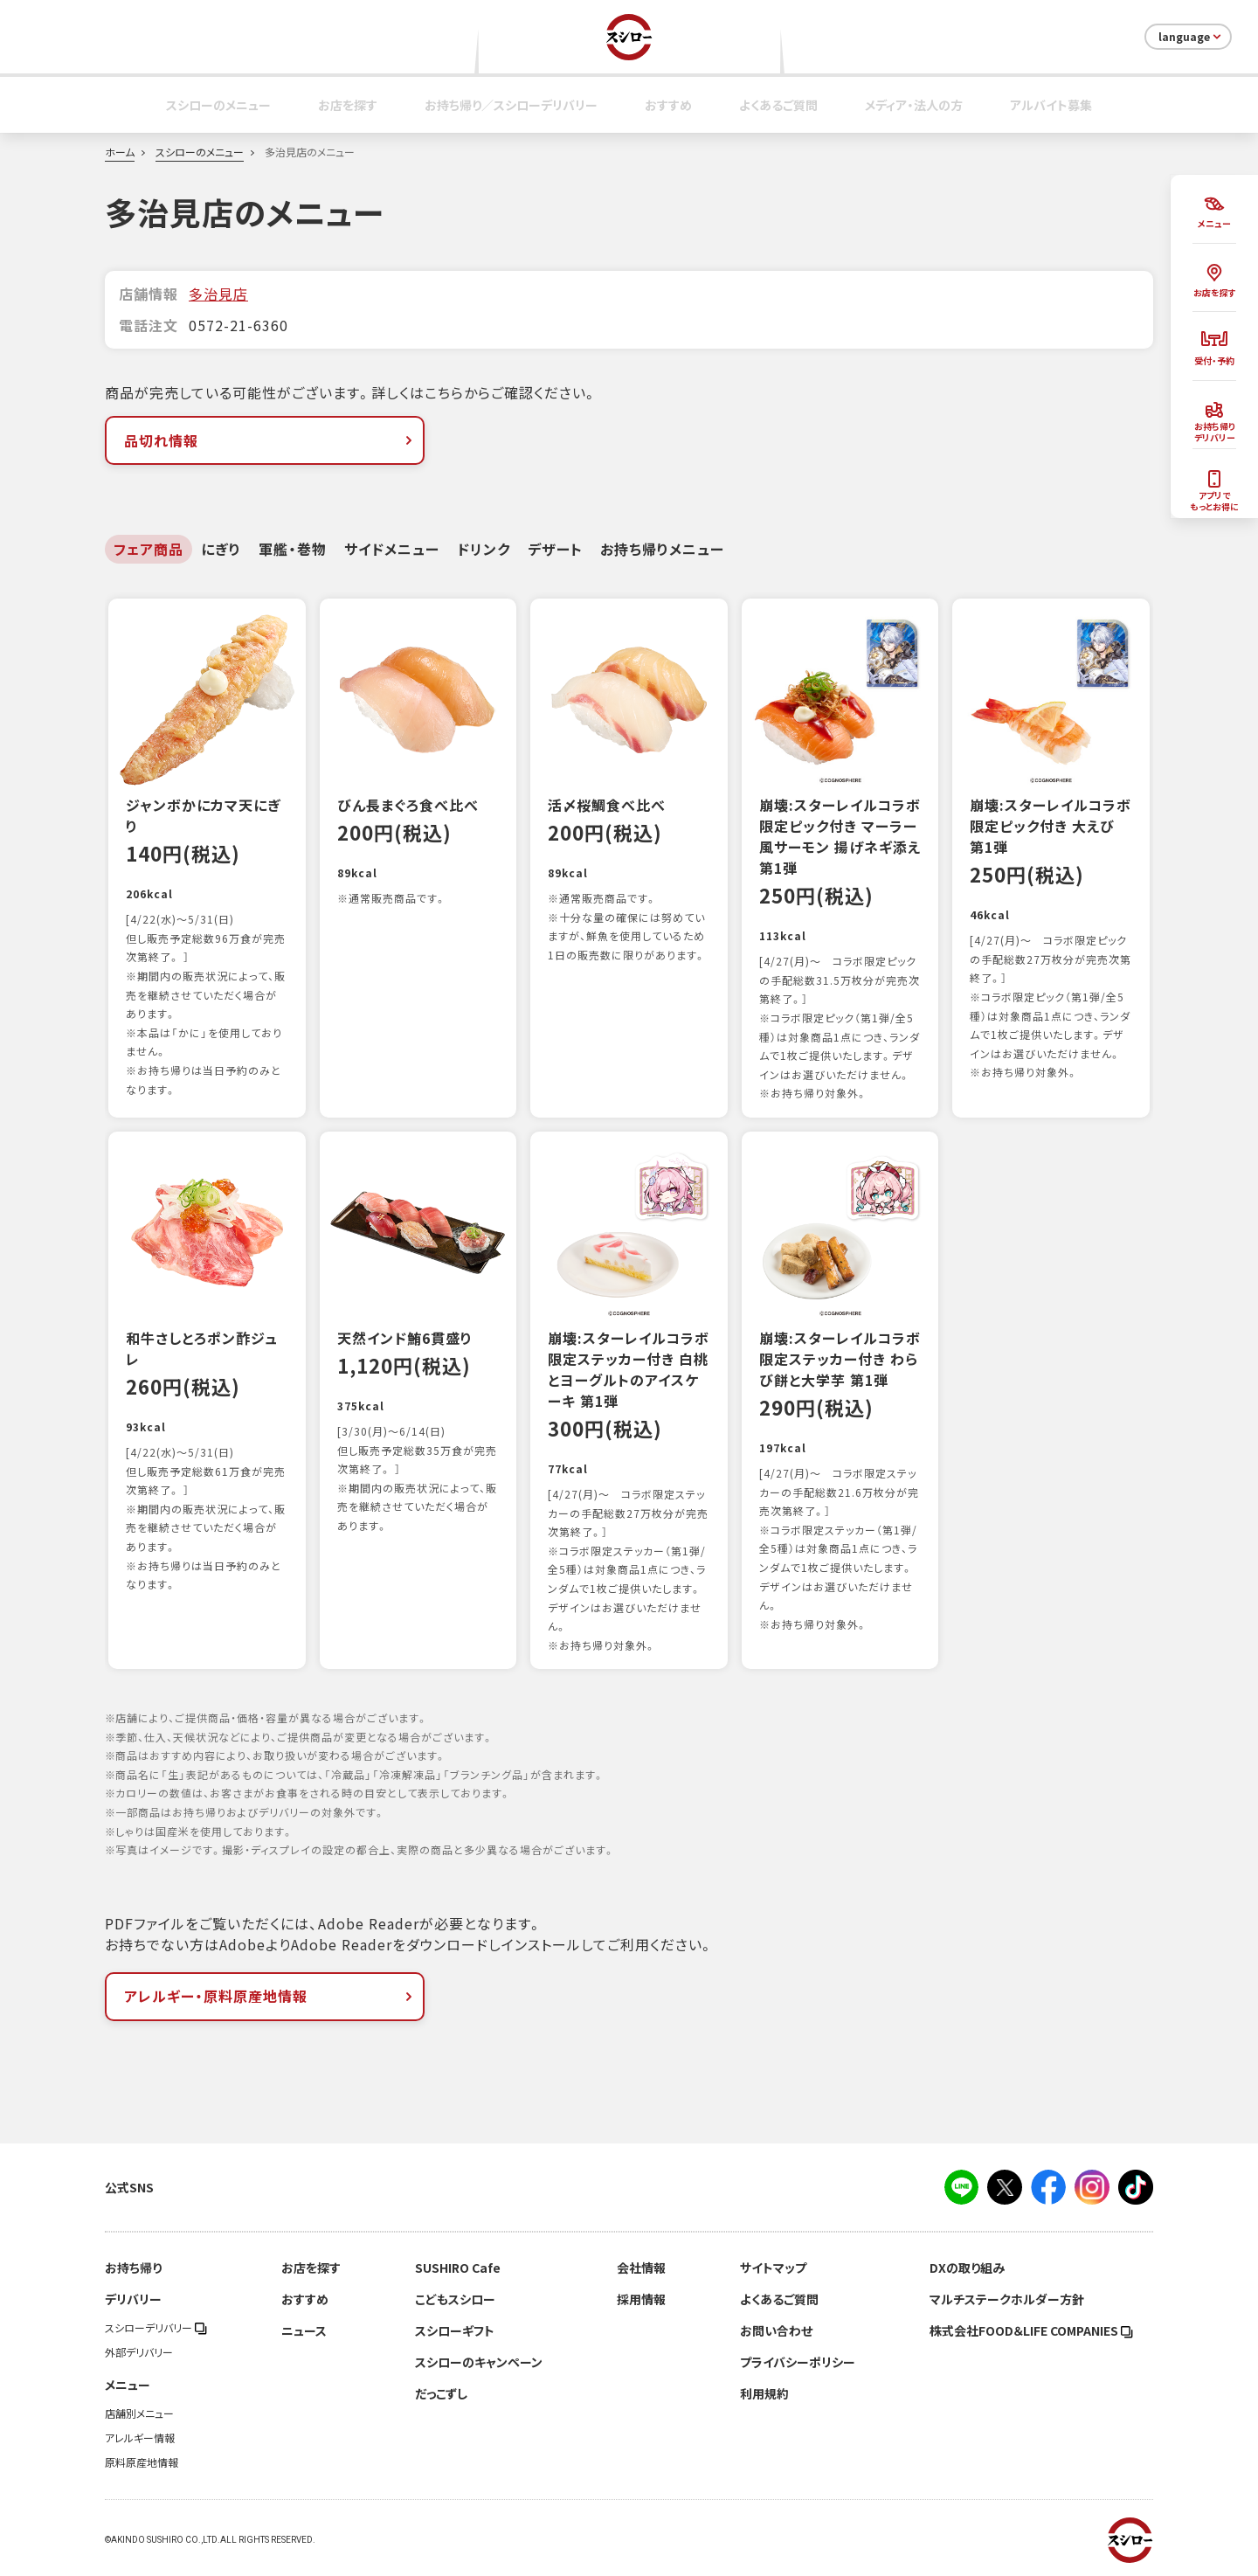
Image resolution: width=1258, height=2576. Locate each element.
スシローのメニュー (218, 105)
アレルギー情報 (140, 2438)
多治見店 (218, 293)
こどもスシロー (455, 2299)
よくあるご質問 (778, 105)
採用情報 (641, 2299)
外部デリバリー (139, 2352)
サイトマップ (773, 2267)
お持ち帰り (133, 2267)
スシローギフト (454, 2330)
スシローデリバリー (156, 2328)
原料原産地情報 (141, 2462)
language (1191, 37)
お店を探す (347, 105)
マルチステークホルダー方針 (1007, 2299)
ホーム (120, 152)
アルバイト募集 (1051, 105)
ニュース (304, 2330)
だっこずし (441, 2393)
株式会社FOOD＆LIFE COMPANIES (1031, 2330)
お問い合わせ (776, 2330)
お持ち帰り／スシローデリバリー (511, 105)
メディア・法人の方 (914, 105)
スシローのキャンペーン (479, 2362)
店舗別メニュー (139, 2413)
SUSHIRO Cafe (458, 2267)
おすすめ (668, 105)
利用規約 (764, 2393)
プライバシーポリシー (797, 2362)
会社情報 (641, 2267)
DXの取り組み (967, 2267)
